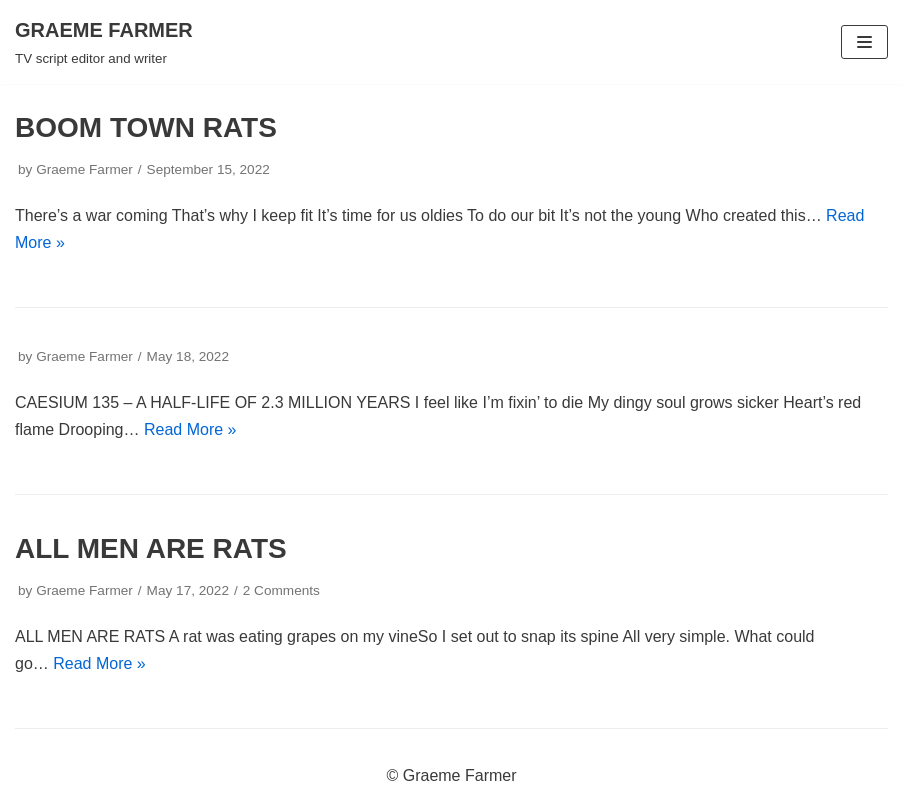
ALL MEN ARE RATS (151, 548)
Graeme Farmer (84, 169)
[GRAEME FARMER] (104, 42)
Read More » (190, 429)
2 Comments (281, 590)
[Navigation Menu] (864, 42)
